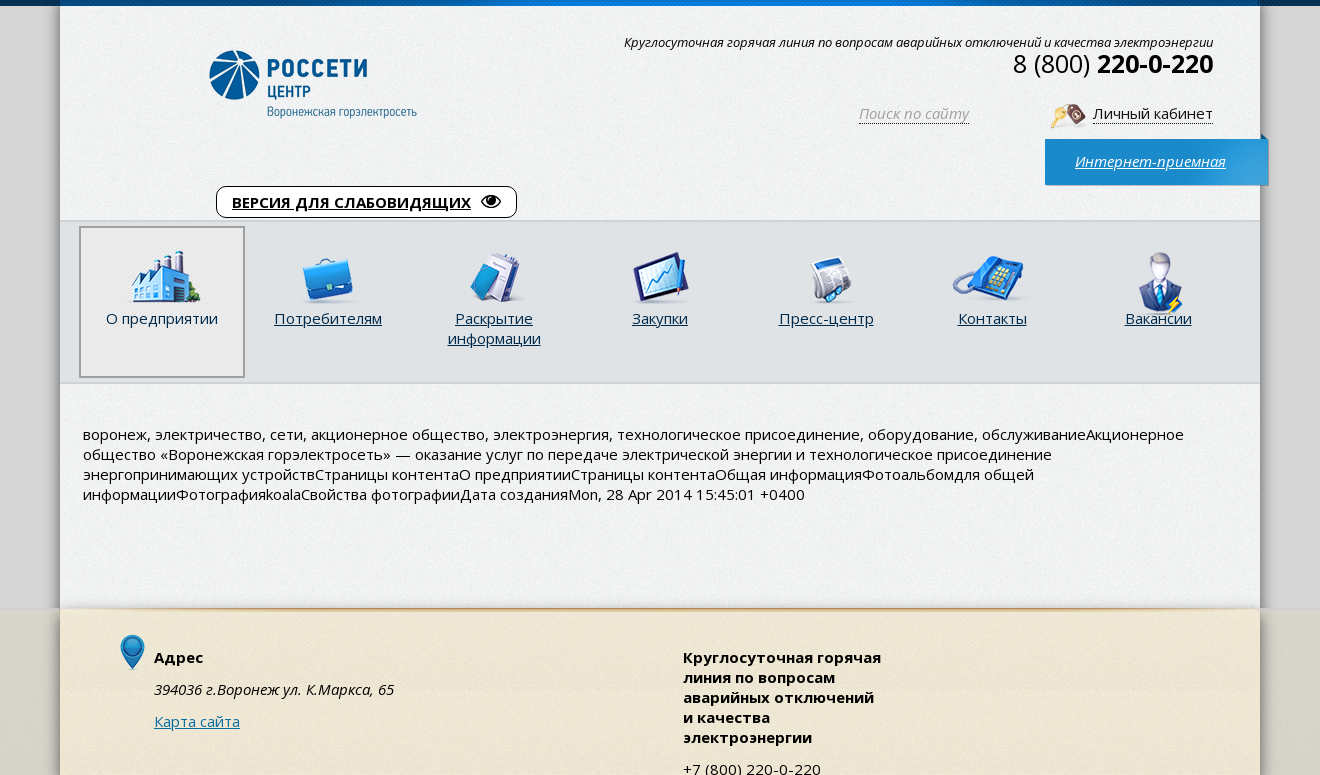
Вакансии (1158, 318)
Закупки (660, 318)
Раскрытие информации (494, 328)
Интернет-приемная (1150, 161)
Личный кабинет (1153, 113)
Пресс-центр (826, 318)
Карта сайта (197, 721)
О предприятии (162, 318)
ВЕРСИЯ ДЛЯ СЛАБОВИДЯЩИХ (366, 202)
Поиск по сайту (914, 113)
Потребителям (328, 318)
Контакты (992, 318)
